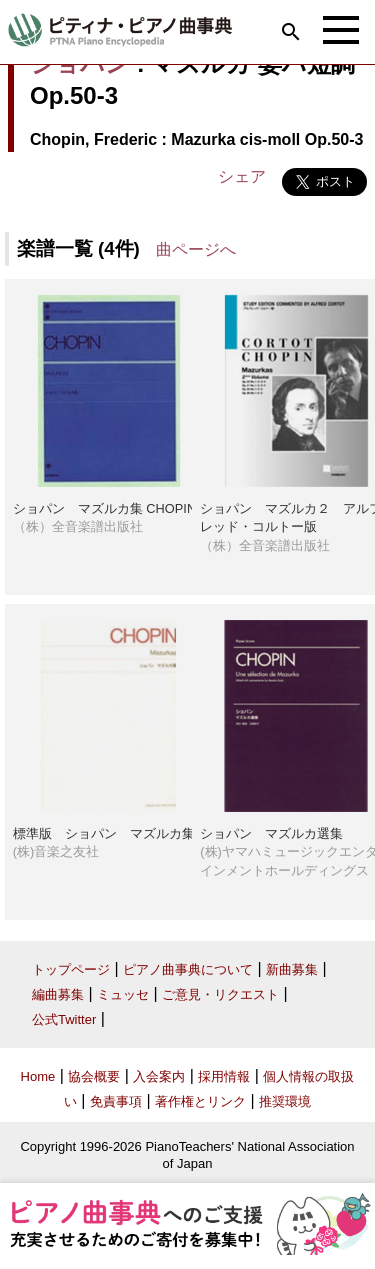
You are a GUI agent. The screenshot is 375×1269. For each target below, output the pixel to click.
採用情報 (224, 1076)
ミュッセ (123, 994)
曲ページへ (196, 249)
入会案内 (159, 1076)
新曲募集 (292, 969)
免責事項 (116, 1101)
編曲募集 (58, 994)
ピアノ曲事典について (188, 969)
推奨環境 (285, 1101)
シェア (242, 176)
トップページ (71, 969)
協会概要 (94, 1076)
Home (38, 1076)
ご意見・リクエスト (220, 994)
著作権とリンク (200, 1101)
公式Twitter (64, 1019)
